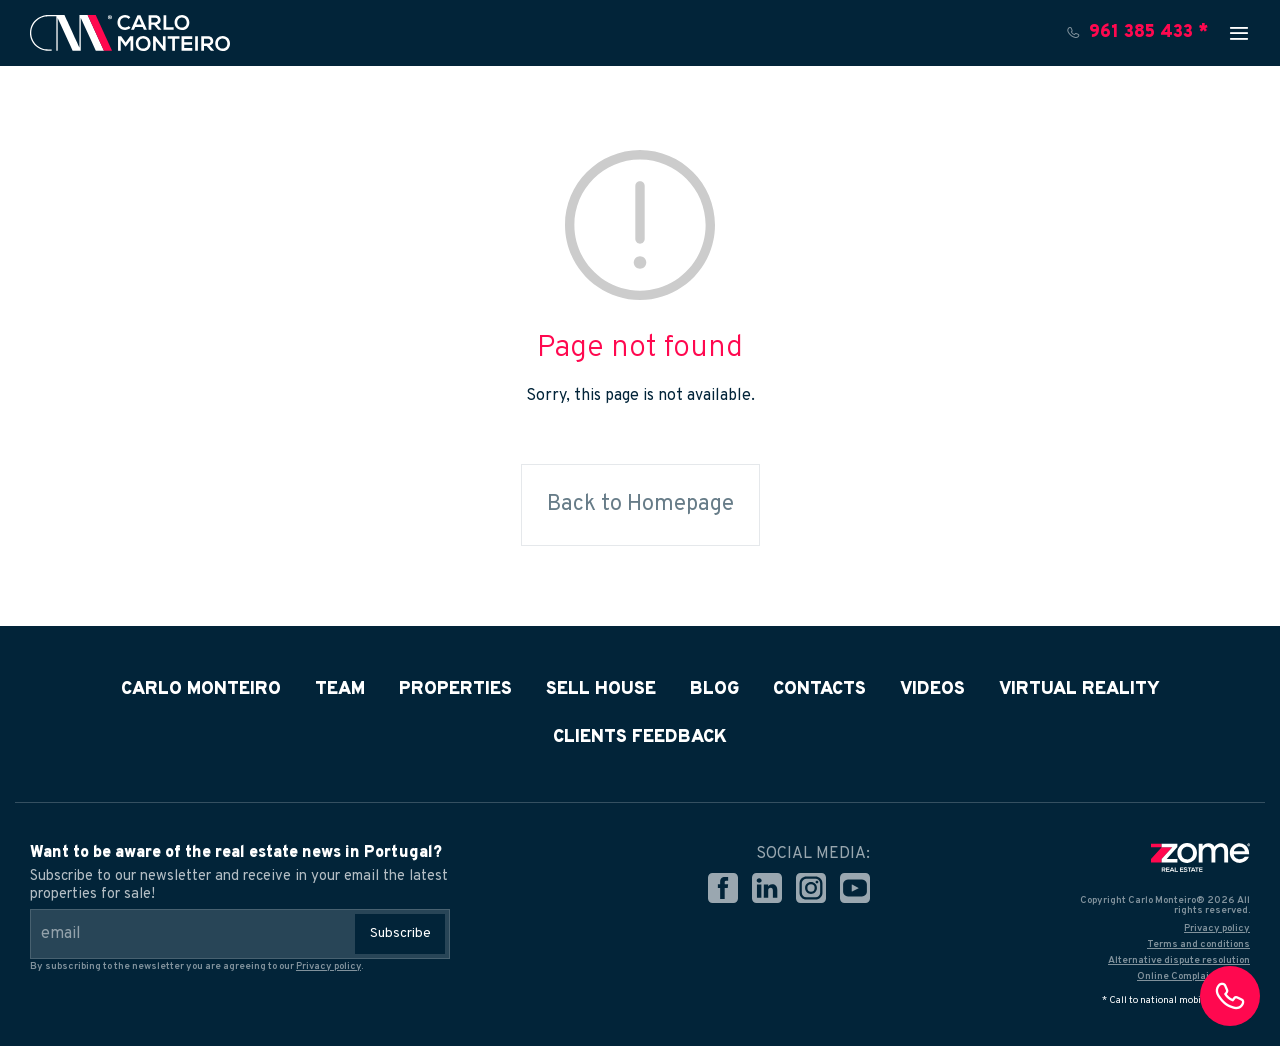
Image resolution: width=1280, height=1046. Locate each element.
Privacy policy (328, 966)
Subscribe (400, 933)
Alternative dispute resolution (1179, 960)
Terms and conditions (1198, 944)
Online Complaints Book (1193, 976)
